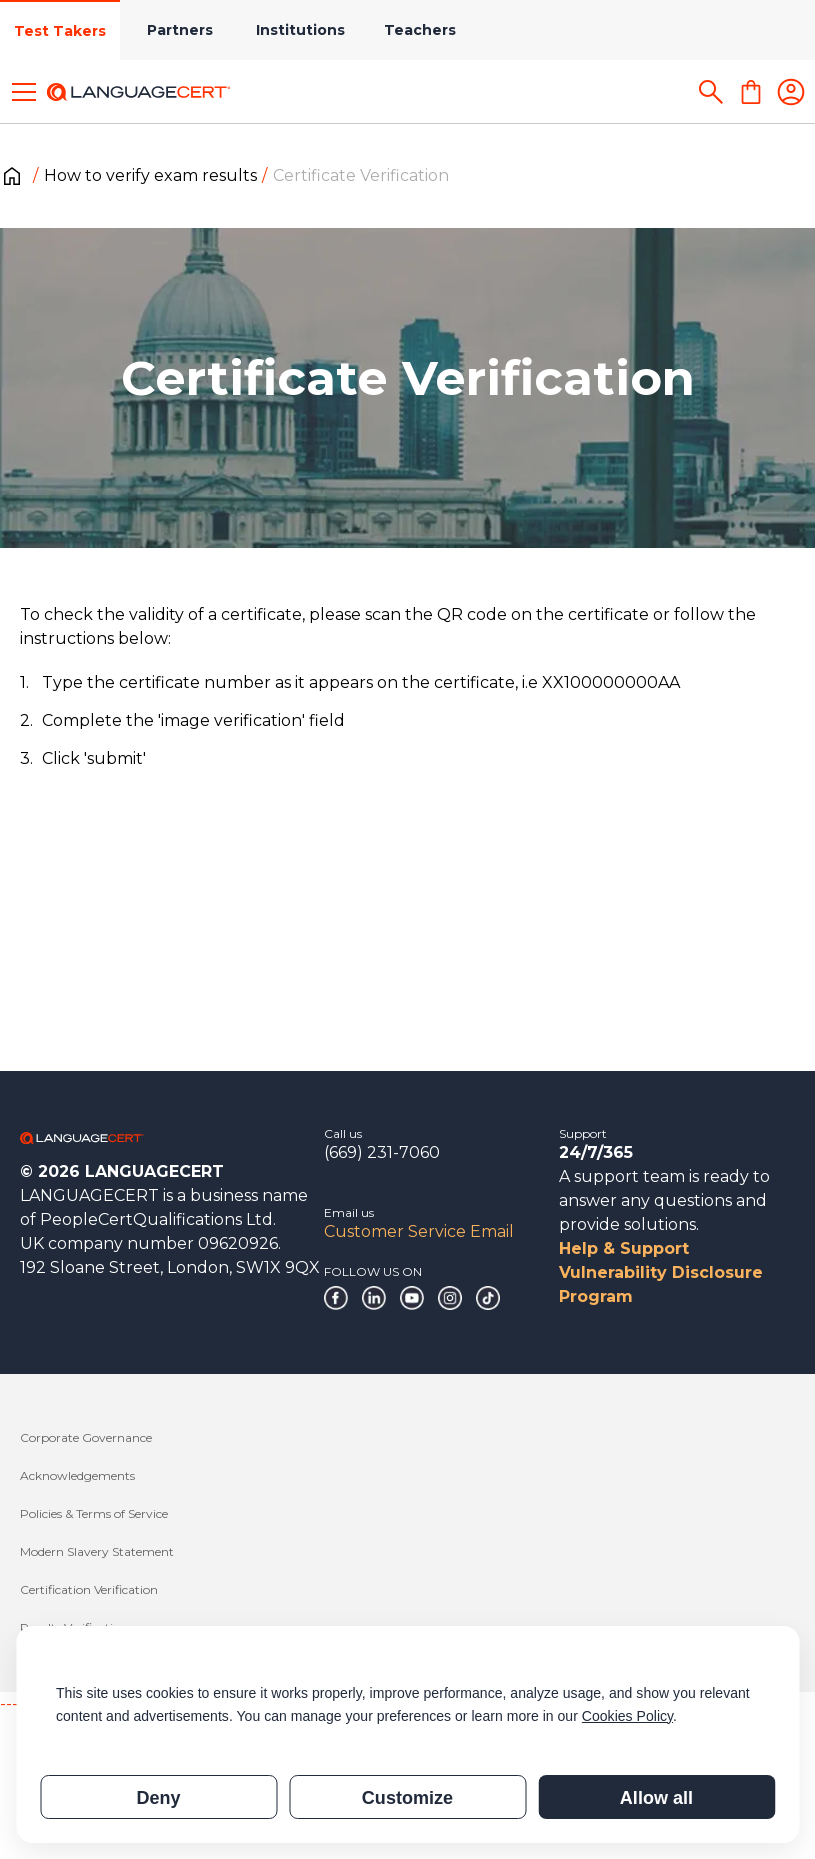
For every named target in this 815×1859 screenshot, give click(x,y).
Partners (180, 30)
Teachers (420, 30)
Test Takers (60, 31)
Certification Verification (89, 1589)
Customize (407, 1798)
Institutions (300, 30)
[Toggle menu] (24, 92)
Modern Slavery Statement (97, 1551)
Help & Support (624, 1248)
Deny (158, 1798)
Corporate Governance (86, 1437)
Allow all (656, 1798)
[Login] (791, 92)
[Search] (711, 92)
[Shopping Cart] (751, 92)
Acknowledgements (77, 1475)
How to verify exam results (150, 175)
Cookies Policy (627, 1716)
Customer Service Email (419, 1231)
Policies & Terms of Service (94, 1513)
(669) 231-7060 (382, 1152)
